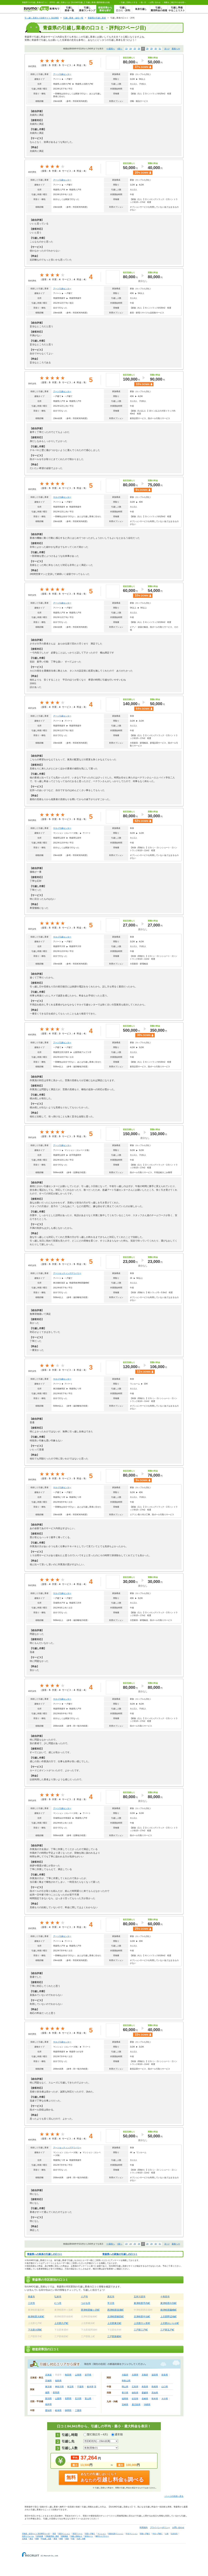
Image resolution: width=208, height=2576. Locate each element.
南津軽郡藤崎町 (168, 2309)
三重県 (78, 2410)
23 (126, 48)
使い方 (143, 2)
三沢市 (31, 2303)
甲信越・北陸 (46, 2539)
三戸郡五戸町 (167, 2329)
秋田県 (68, 2375)
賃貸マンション (64, 2534)
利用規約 (144, 2527)
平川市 (110, 2303)
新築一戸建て (145, 2534)
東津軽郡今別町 (168, 2303)
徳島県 (135, 2392)
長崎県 (145, 2398)
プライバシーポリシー (160, 2527)
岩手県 (88, 2375)
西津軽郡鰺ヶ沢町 (90, 2309)
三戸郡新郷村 (114, 2336)
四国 (67, 2539)
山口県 (164, 2386)
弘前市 (57, 2296)
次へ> (167, 48)
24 (130, 48)
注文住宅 (174, 2534)
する (129, 2)
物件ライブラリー (102, 2536)
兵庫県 (135, 2375)
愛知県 (48, 2410)
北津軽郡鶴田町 (115, 2316)
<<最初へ (111, 48)
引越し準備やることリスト (177, 9)
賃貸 (54, 2534)
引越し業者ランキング (87, 9)
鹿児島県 (136, 2404)
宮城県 (48, 2380)
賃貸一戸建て (90, 2534)
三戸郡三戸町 (141, 2329)
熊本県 (154, 2398)
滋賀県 (154, 2375)
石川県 (78, 2398)
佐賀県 (135, 2398)
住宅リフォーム (28, 2536)
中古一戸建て (157, 2534)
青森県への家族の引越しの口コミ (119, 2254)
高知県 (154, 2392)
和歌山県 (126, 2380)
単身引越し (141, 9)
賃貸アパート (78, 2534)
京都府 (145, 2375)
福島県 (58, 2380)
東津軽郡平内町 (142, 2303)
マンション (101, 2534)
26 (139, 48)
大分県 (164, 2398)
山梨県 (58, 2398)
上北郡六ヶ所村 (142, 2323)
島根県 (154, 2386)
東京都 (48, 2386)
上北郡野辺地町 (168, 2316)
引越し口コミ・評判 (123, 9)
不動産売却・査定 (52, 2536)
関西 (61, 2539)
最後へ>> (176, 48)
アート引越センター (62, 74)
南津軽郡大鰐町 (36, 2316)
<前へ (119, 48)
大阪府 (125, 2375)
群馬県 (56, 2392)
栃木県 (90, 2386)
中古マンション (132, 2534)
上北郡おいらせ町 (169, 2323)
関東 (37, 2539)
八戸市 (84, 2296)
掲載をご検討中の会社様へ (175, 2)
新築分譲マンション (115, 2534)
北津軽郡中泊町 (142, 2316)
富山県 (88, 2398)
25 (135, 48)
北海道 (48, 2375)
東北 (31, 2539)
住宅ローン (89, 2536)
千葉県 (80, 2386)
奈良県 (164, 2375)
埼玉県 (70, 2386)
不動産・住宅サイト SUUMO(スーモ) (36, 2534)
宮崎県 (125, 2404)
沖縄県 (147, 2404)
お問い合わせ (155, 2)
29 (151, 48)
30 (155, 48)
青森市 (31, 2296)
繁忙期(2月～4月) (97, 2434)
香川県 (125, 2392)
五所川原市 (139, 2296)
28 (147, 48)
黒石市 (110, 2296)
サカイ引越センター (62, 497)
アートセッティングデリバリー (67, 1273)
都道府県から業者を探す (105, 9)
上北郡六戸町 (61, 2323)
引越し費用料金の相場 (159, 9)
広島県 (135, 2386)
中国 (72, 2539)
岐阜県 (58, 2410)
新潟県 (48, 2398)
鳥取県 (145, 2386)
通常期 (119, 2434)
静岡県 (68, 2410)
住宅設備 (39, 2536)
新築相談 (64, 2536)
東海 (55, 2539)
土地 (166, 2534)
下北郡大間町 (35, 2329)
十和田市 (165, 2296)
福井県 (48, 2404)
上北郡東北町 (114, 2323)
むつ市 (57, 2303)
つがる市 (85, 2303)
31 (160, 48)
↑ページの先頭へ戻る (173, 2496)
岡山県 (125, 2386)
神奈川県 (59, 2386)
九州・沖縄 (81, 2539)
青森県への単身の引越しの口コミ (44, 2254)
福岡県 (125, 2398)
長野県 (68, 2398)
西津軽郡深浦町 (115, 2309)
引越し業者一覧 (69, 9)
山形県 (78, 2375)
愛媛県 (145, 2392)
